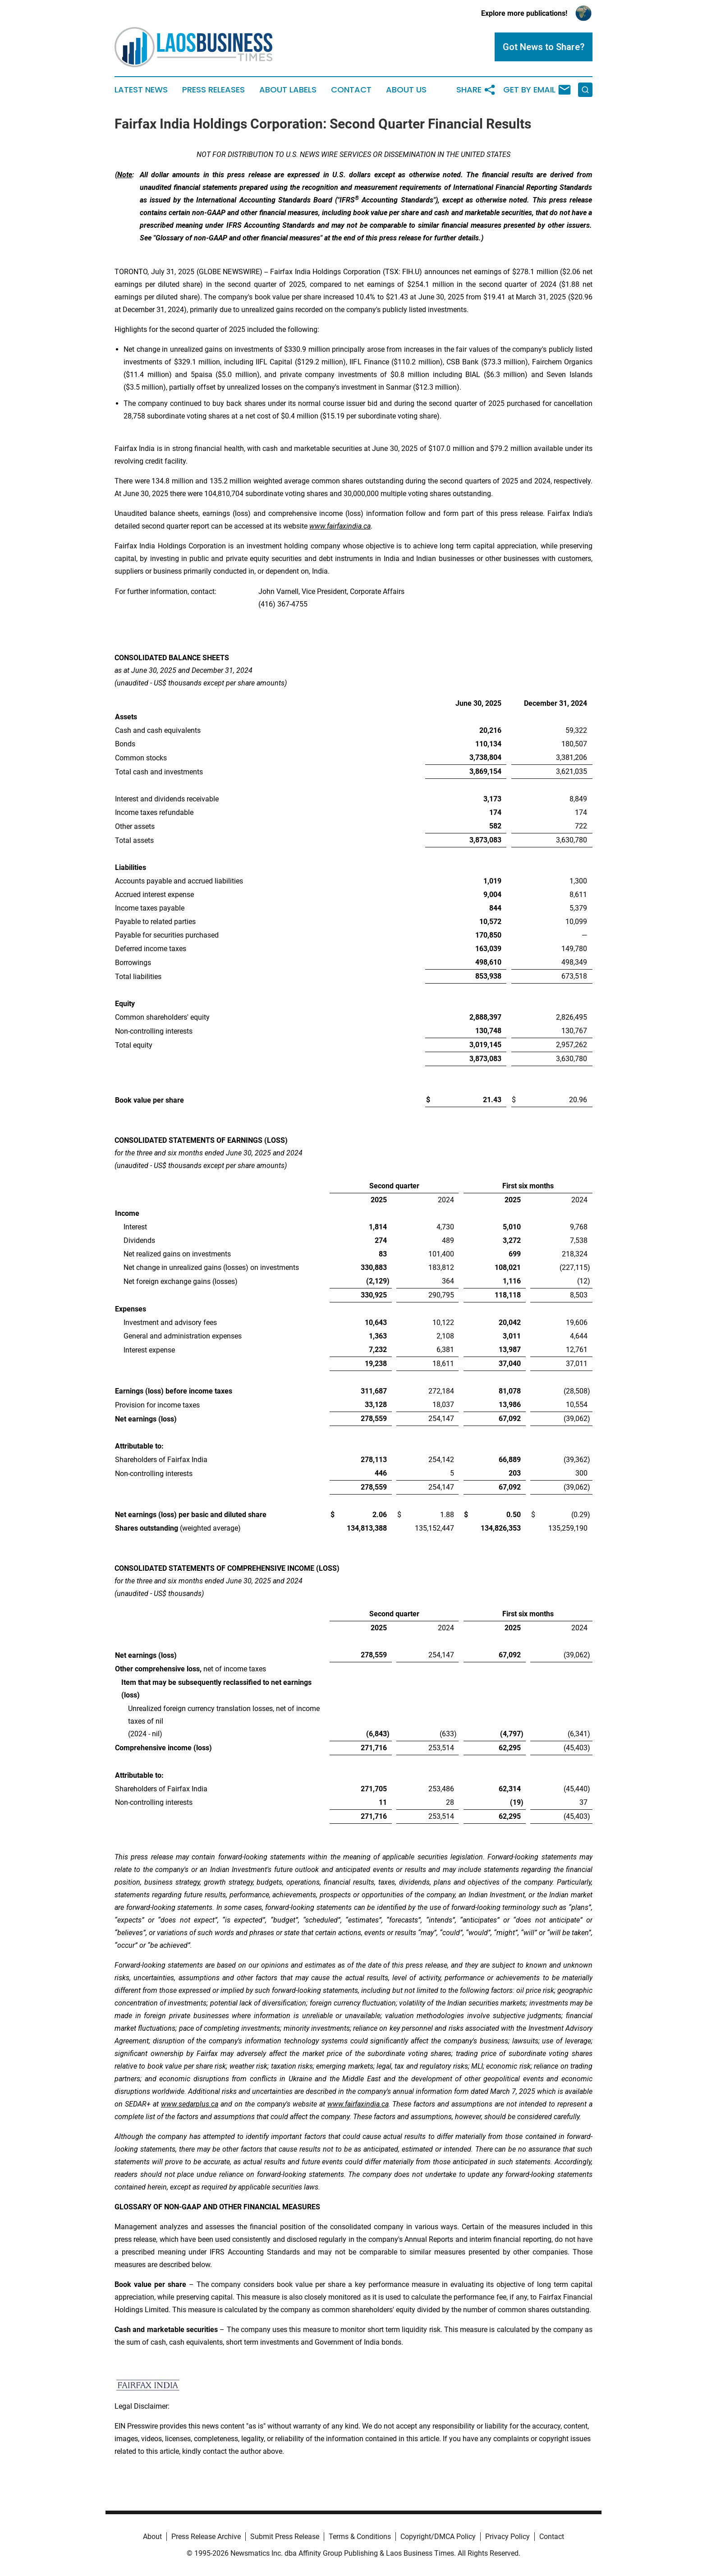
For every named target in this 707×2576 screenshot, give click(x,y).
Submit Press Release (284, 2536)
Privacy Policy (507, 2536)
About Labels (288, 90)
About (152, 2536)
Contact (351, 90)
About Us (406, 90)
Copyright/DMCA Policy (438, 2536)
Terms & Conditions (360, 2536)
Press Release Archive (206, 2536)
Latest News (141, 90)
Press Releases (213, 90)
